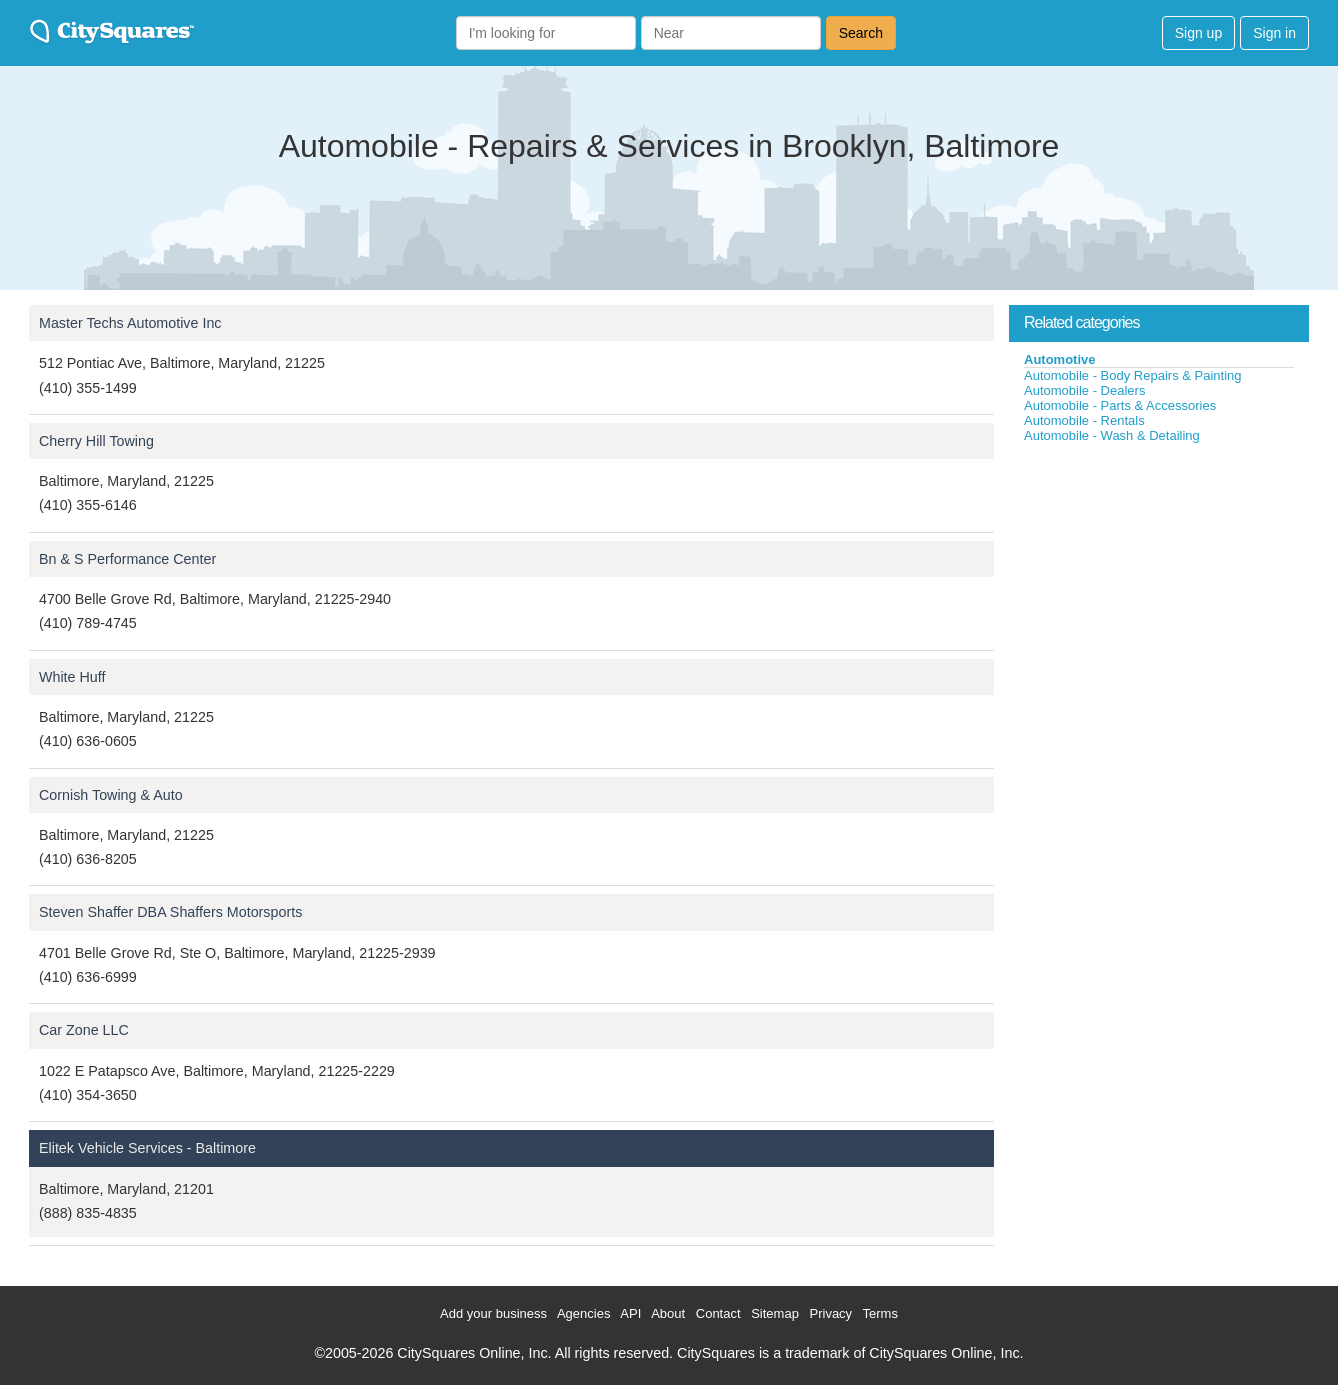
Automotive (1060, 359)
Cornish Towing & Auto (111, 795)
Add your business (493, 1313)
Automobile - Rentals (1084, 420)
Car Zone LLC (84, 1030)
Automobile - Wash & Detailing (1112, 435)
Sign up (1198, 33)
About (668, 1313)
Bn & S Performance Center (127, 559)
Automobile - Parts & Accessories (1120, 405)
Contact (718, 1313)
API (630, 1313)
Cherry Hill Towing (96, 441)
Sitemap (775, 1313)
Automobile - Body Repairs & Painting (1133, 375)
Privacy (831, 1313)
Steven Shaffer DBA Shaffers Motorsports (170, 912)
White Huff (72, 677)
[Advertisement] (1159, 594)
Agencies (583, 1313)
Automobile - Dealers (1084, 390)
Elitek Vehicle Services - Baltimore (147, 1148)
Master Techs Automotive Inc (130, 323)
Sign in (1274, 33)
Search (861, 33)
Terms (880, 1313)
